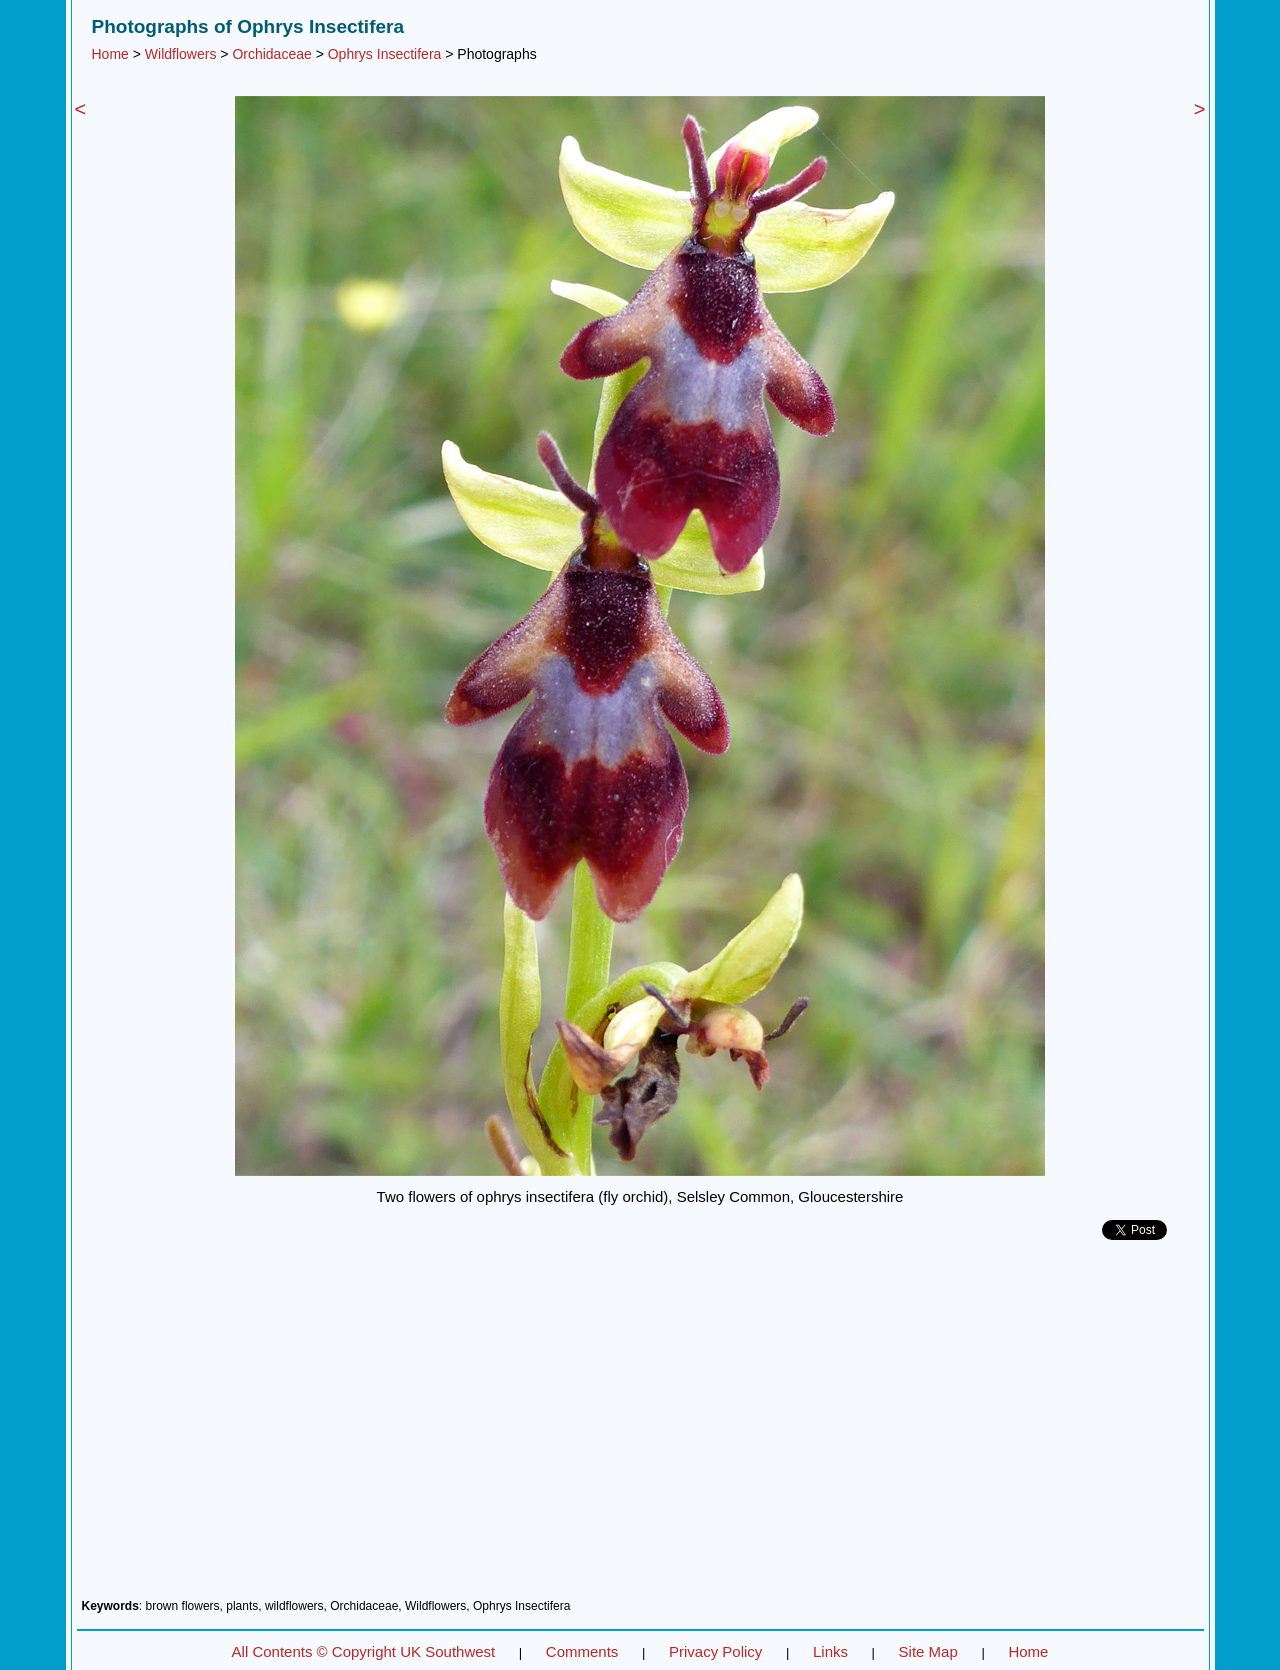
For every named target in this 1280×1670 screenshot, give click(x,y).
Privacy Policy (715, 1651)
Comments (582, 1651)
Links (830, 1651)
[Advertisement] (640, 1427)
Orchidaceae (271, 54)
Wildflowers (181, 54)
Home (110, 54)
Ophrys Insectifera (385, 54)
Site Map (928, 1651)
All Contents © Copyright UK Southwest (364, 1651)
